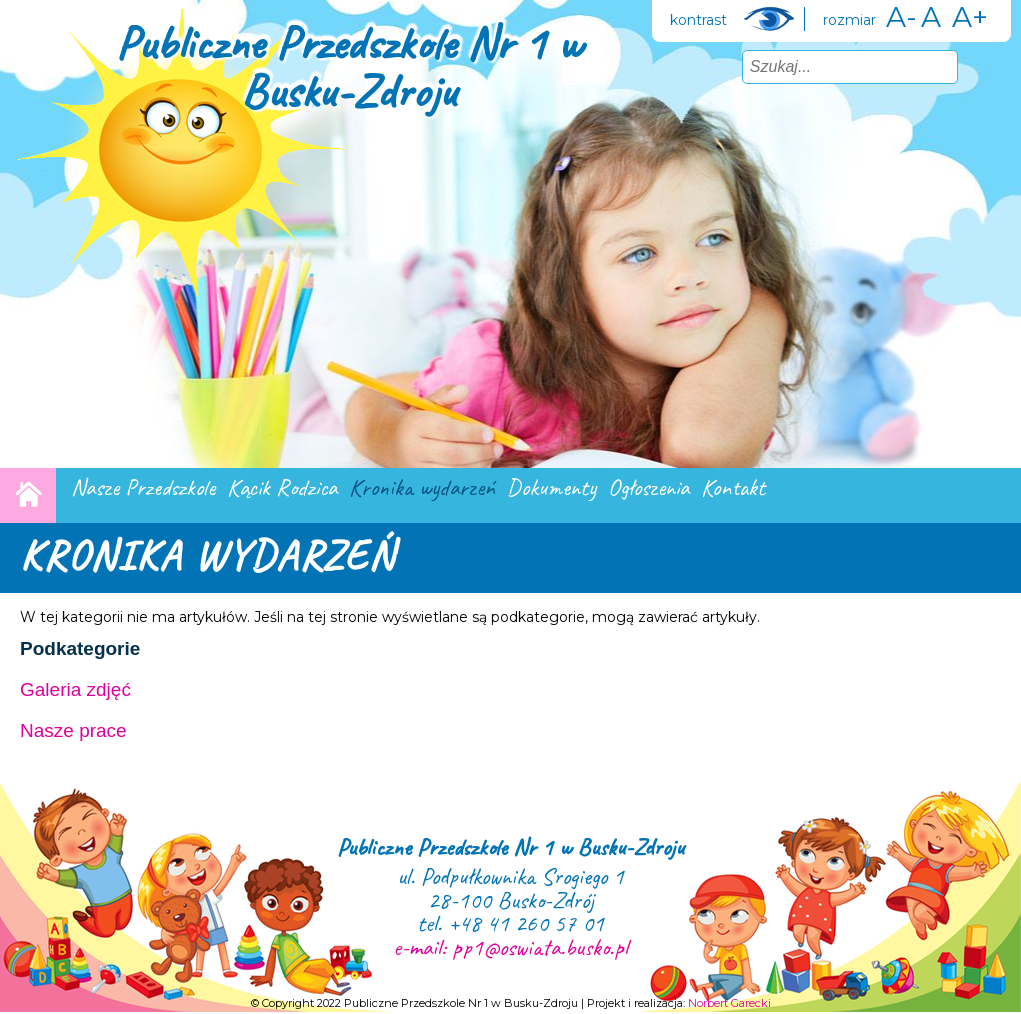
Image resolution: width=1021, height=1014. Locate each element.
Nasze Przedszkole (143, 488)
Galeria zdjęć (75, 689)
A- (901, 17)
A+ (970, 17)
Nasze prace (73, 730)
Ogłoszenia (648, 488)
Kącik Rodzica (282, 488)
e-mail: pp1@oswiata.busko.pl (510, 947)
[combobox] (850, 67)
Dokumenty (551, 488)
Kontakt (733, 488)
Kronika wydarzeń (422, 488)
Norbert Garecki (729, 1003)
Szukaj (983, 66)
